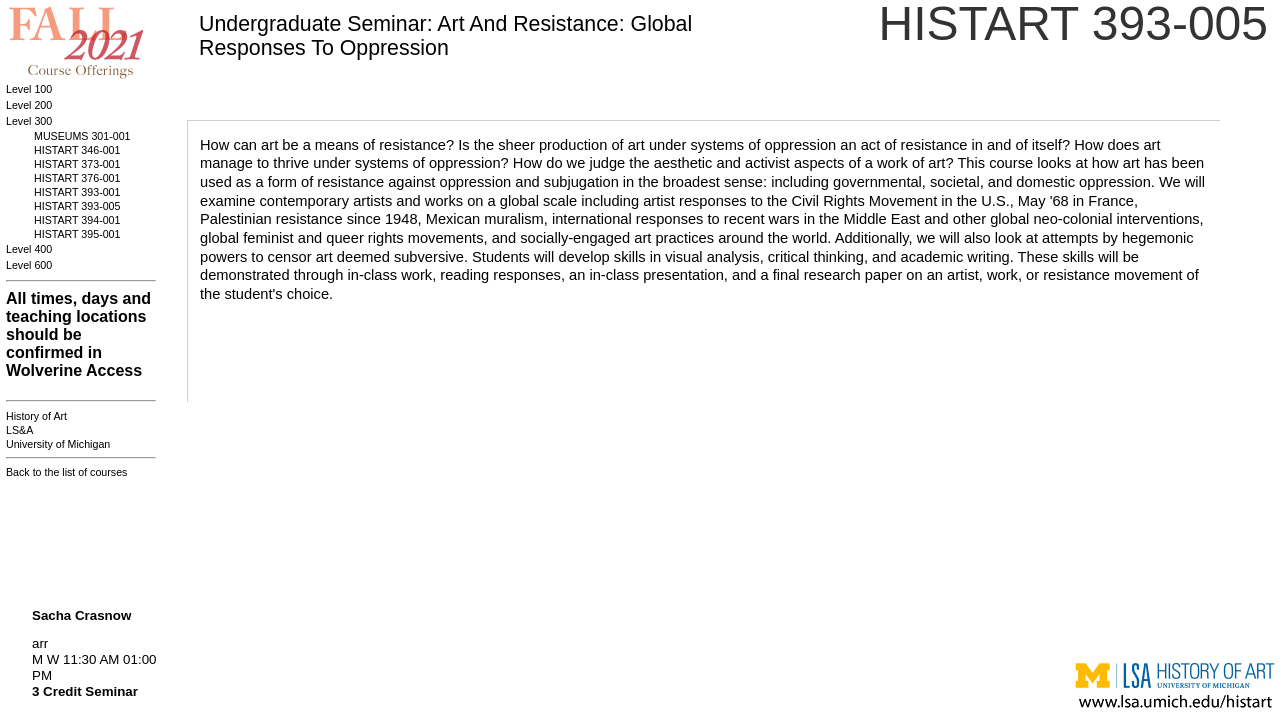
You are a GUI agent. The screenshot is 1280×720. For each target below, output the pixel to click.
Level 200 (29, 105)
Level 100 (29, 89)
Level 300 (29, 121)
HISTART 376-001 (77, 178)
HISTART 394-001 (77, 220)
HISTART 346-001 (77, 150)
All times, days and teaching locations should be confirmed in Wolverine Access (78, 334)
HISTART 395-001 (77, 234)
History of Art (36, 416)
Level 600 (29, 265)
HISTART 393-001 (77, 192)
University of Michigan (58, 444)
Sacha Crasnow (81, 615)
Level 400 (29, 249)
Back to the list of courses (66, 472)
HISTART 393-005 (77, 206)
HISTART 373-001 (77, 164)
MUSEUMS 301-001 (82, 136)
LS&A (19, 430)
